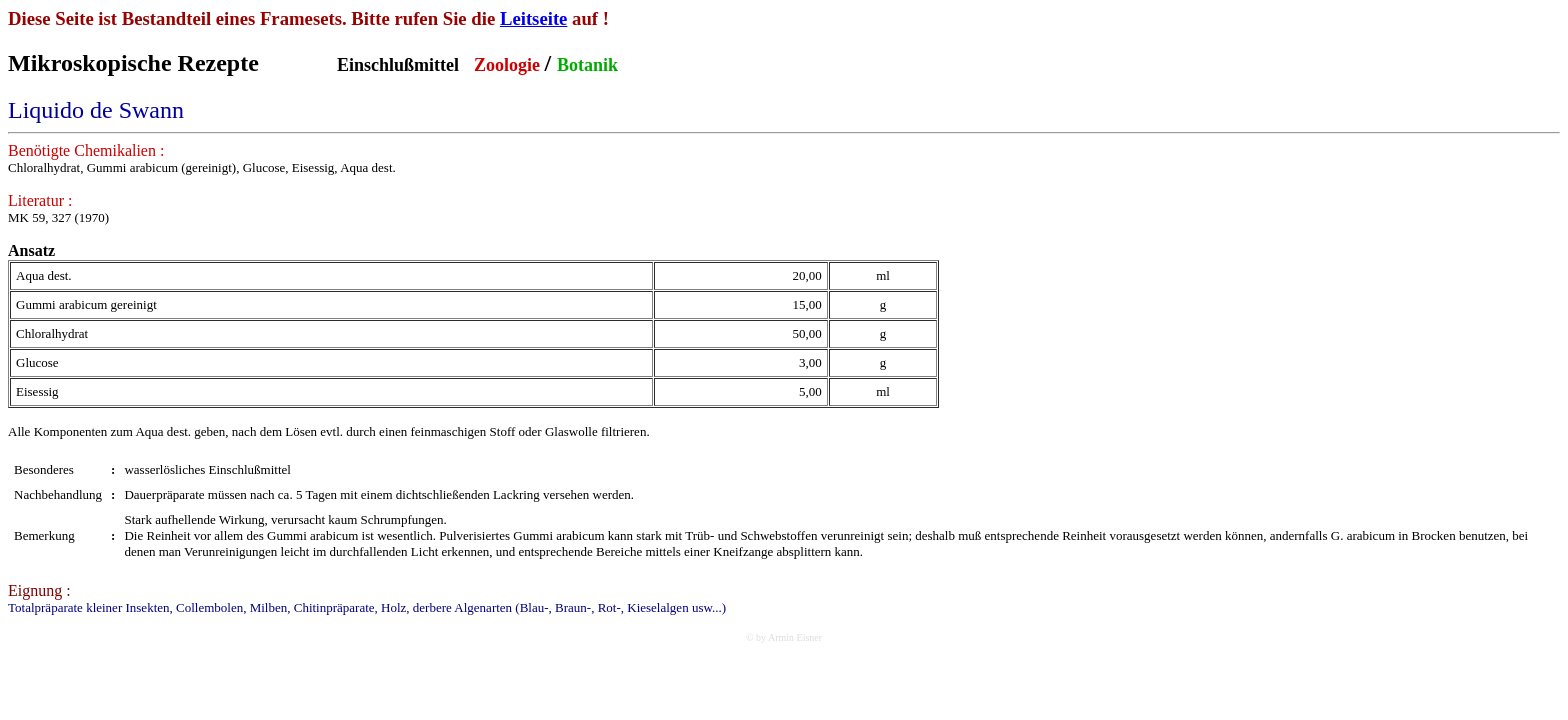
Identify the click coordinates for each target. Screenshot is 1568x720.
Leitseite (534, 18)
